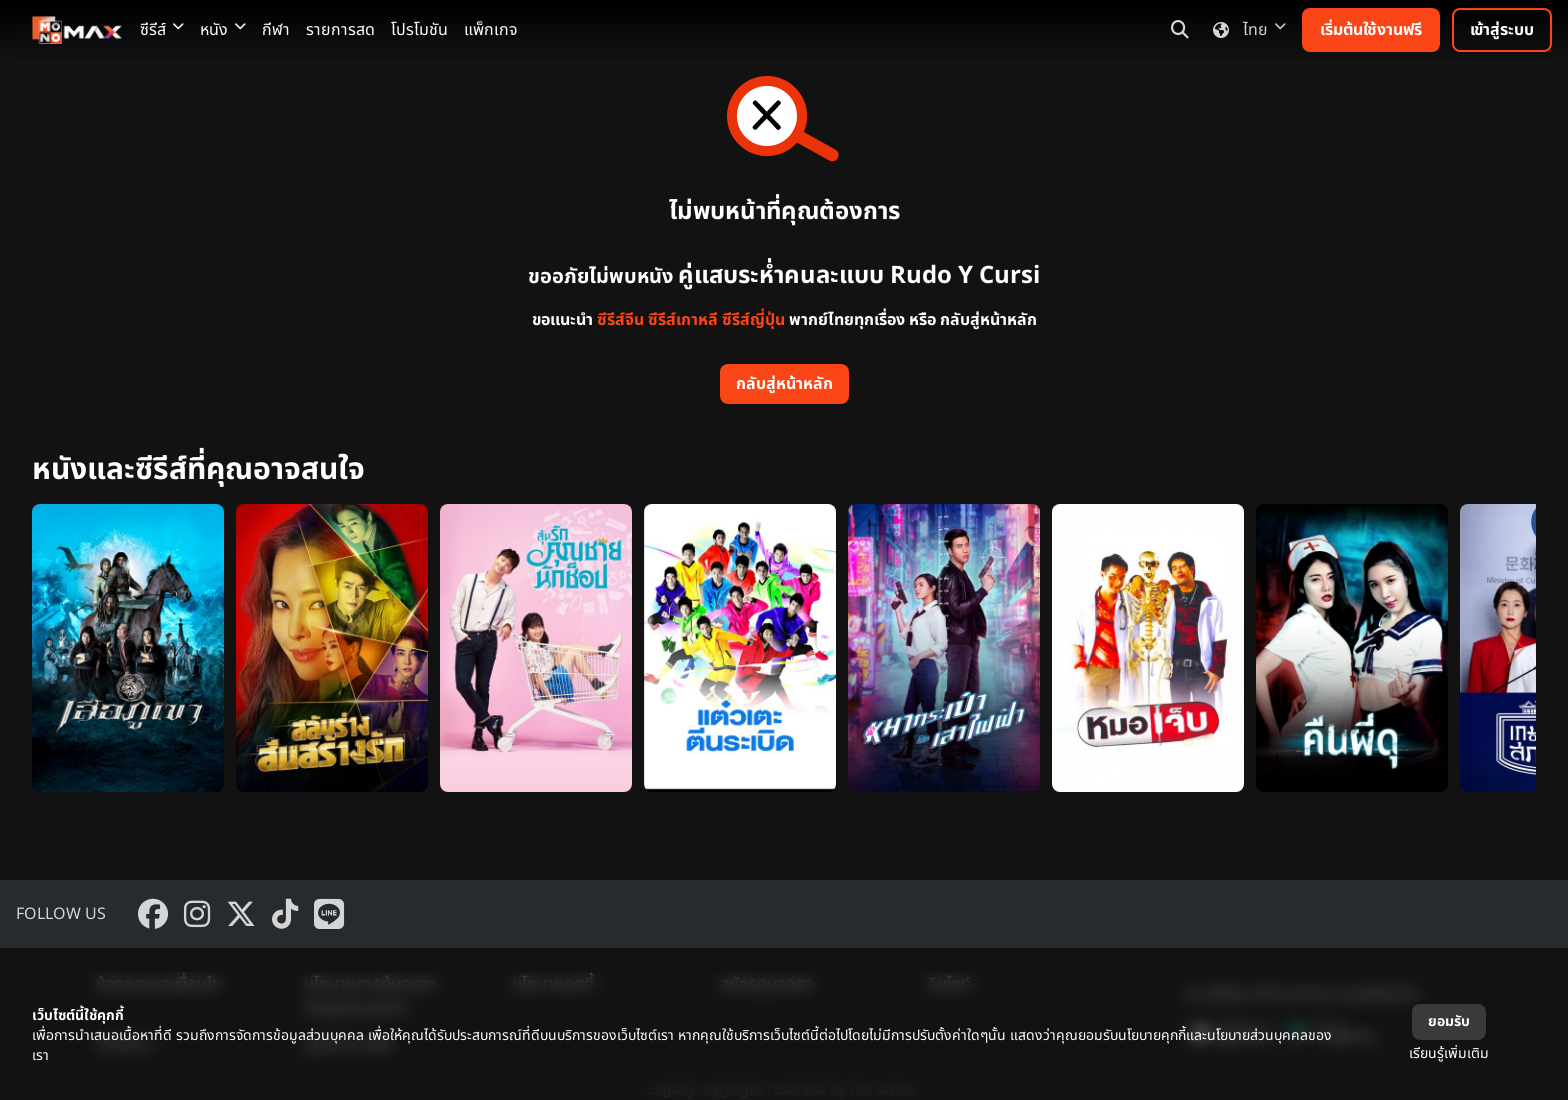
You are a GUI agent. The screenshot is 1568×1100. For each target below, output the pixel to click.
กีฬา (276, 30)
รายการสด (340, 30)
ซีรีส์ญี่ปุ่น (753, 320)
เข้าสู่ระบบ (1502, 30)
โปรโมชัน (419, 30)
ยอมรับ (1449, 1021)
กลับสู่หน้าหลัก (784, 384)
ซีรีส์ (162, 30)
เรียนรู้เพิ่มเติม (1449, 1053)
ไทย (1245, 30)
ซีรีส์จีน (620, 320)
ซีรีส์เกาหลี (683, 320)
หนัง (223, 30)
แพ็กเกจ (491, 30)
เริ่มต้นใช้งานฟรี (1371, 30)
